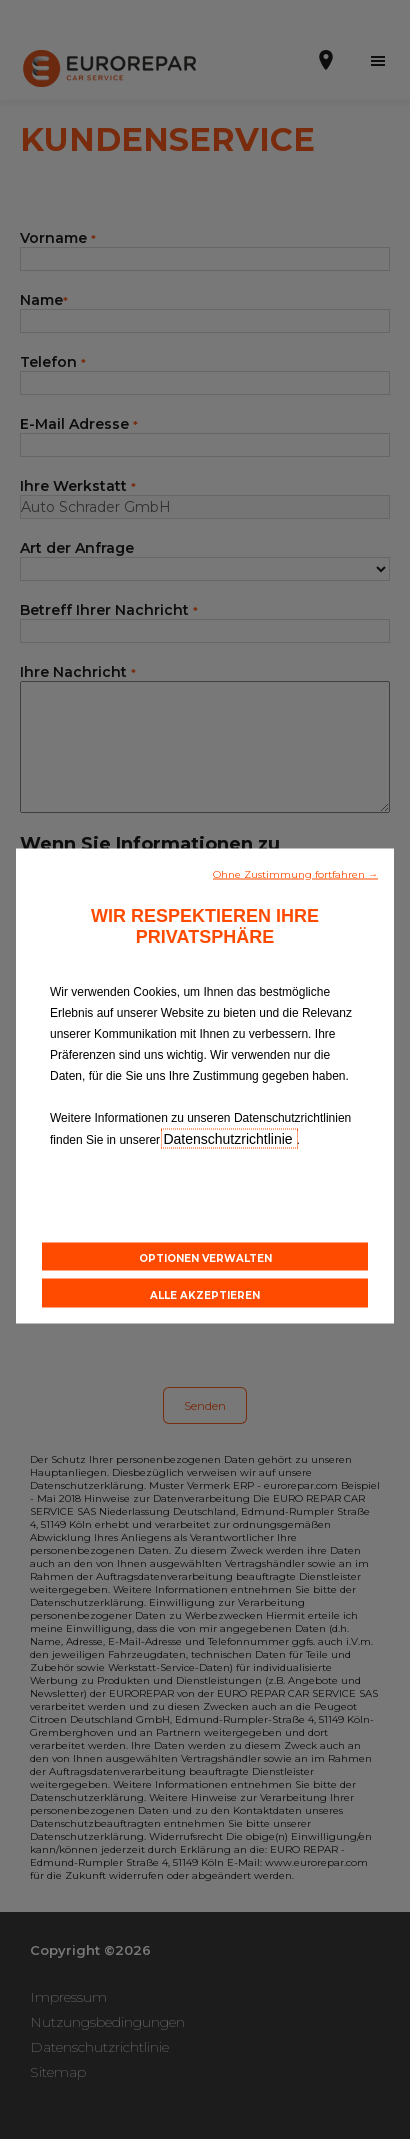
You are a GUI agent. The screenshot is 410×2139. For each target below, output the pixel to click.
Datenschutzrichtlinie (229, 1138)
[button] (295, 872)
